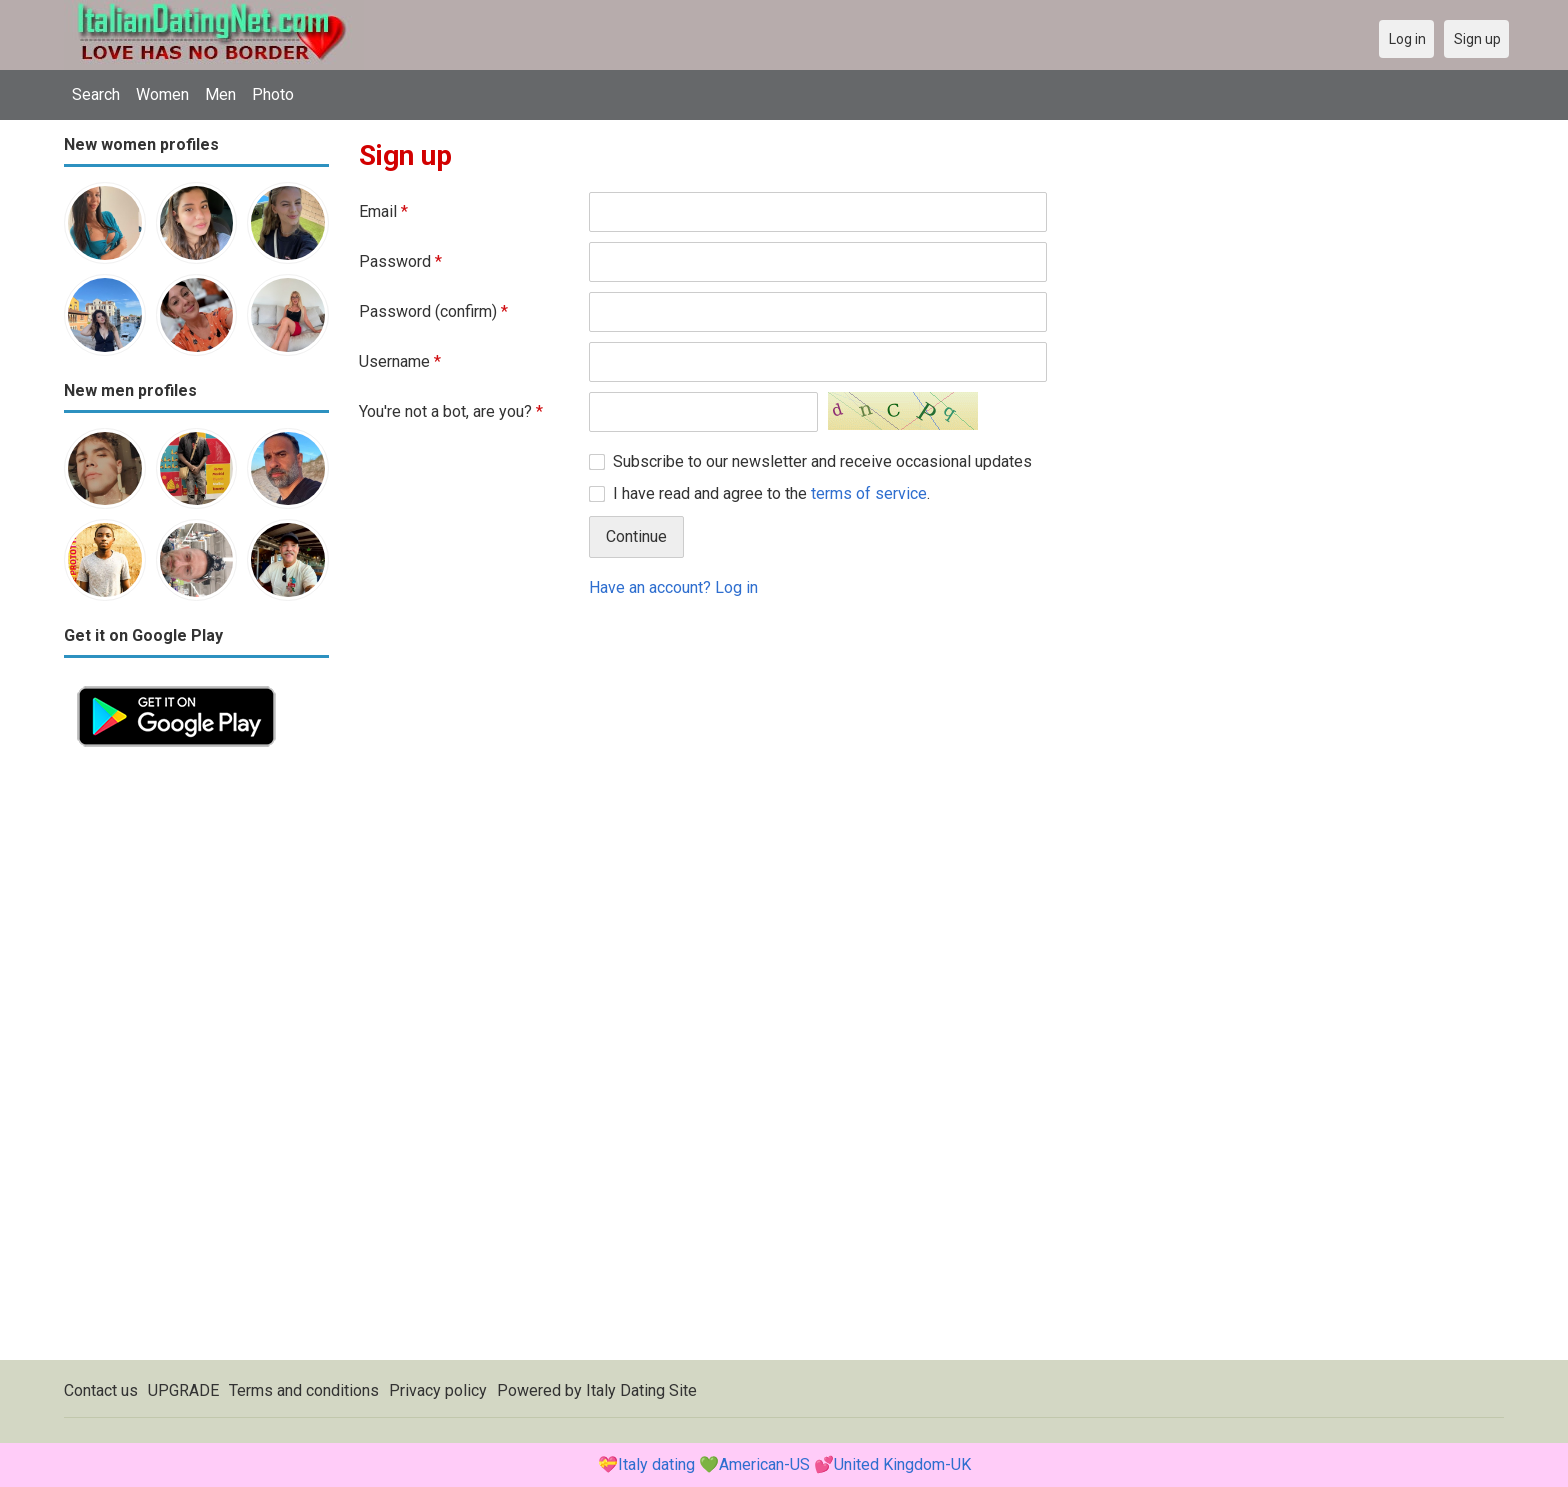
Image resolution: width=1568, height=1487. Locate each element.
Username (400, 361)
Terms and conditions (304, 1390)
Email (383, 211)
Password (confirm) (433, 311)
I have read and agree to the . (771, 493)
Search (96, 94)
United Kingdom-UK (902, 1464)
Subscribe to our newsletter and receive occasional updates (822, 461)
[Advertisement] (196, 1060)
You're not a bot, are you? (451, 411)
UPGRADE (183, 1390)
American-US (764, 1464)
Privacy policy (438, 1390)
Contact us (101, 1390)
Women (162, 94)
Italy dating (656, 1464)
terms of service (869, 493)
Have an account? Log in (673, 587)
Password (400, 261)
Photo (273, 94)
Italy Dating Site (641, 1390)
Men (220, 94)
